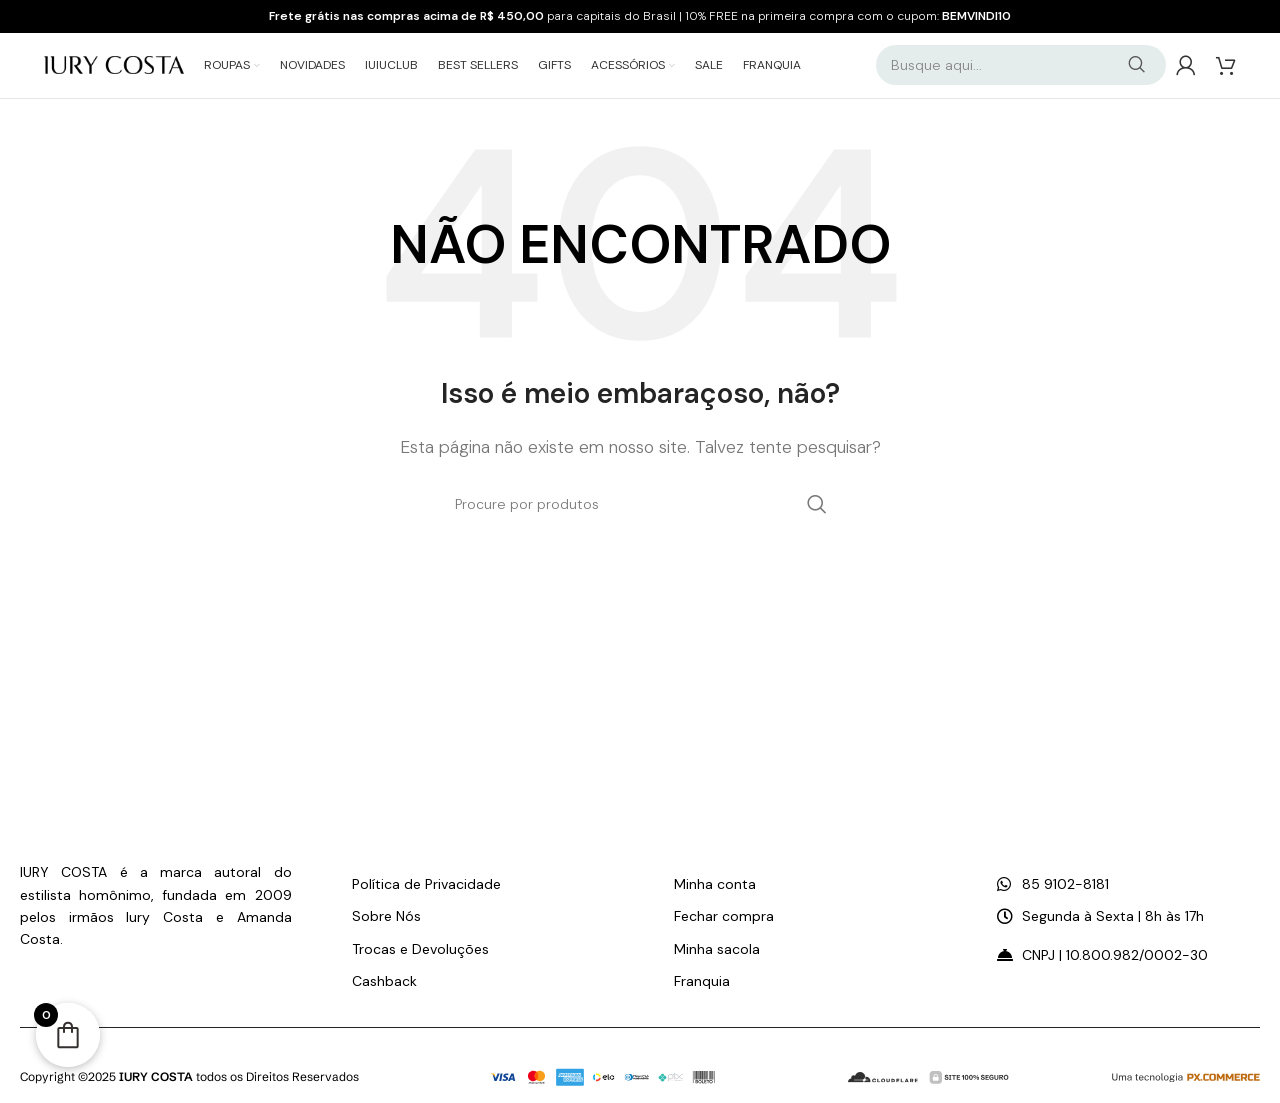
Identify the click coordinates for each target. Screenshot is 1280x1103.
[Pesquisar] (1021, 70)
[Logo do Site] (114, 68)
